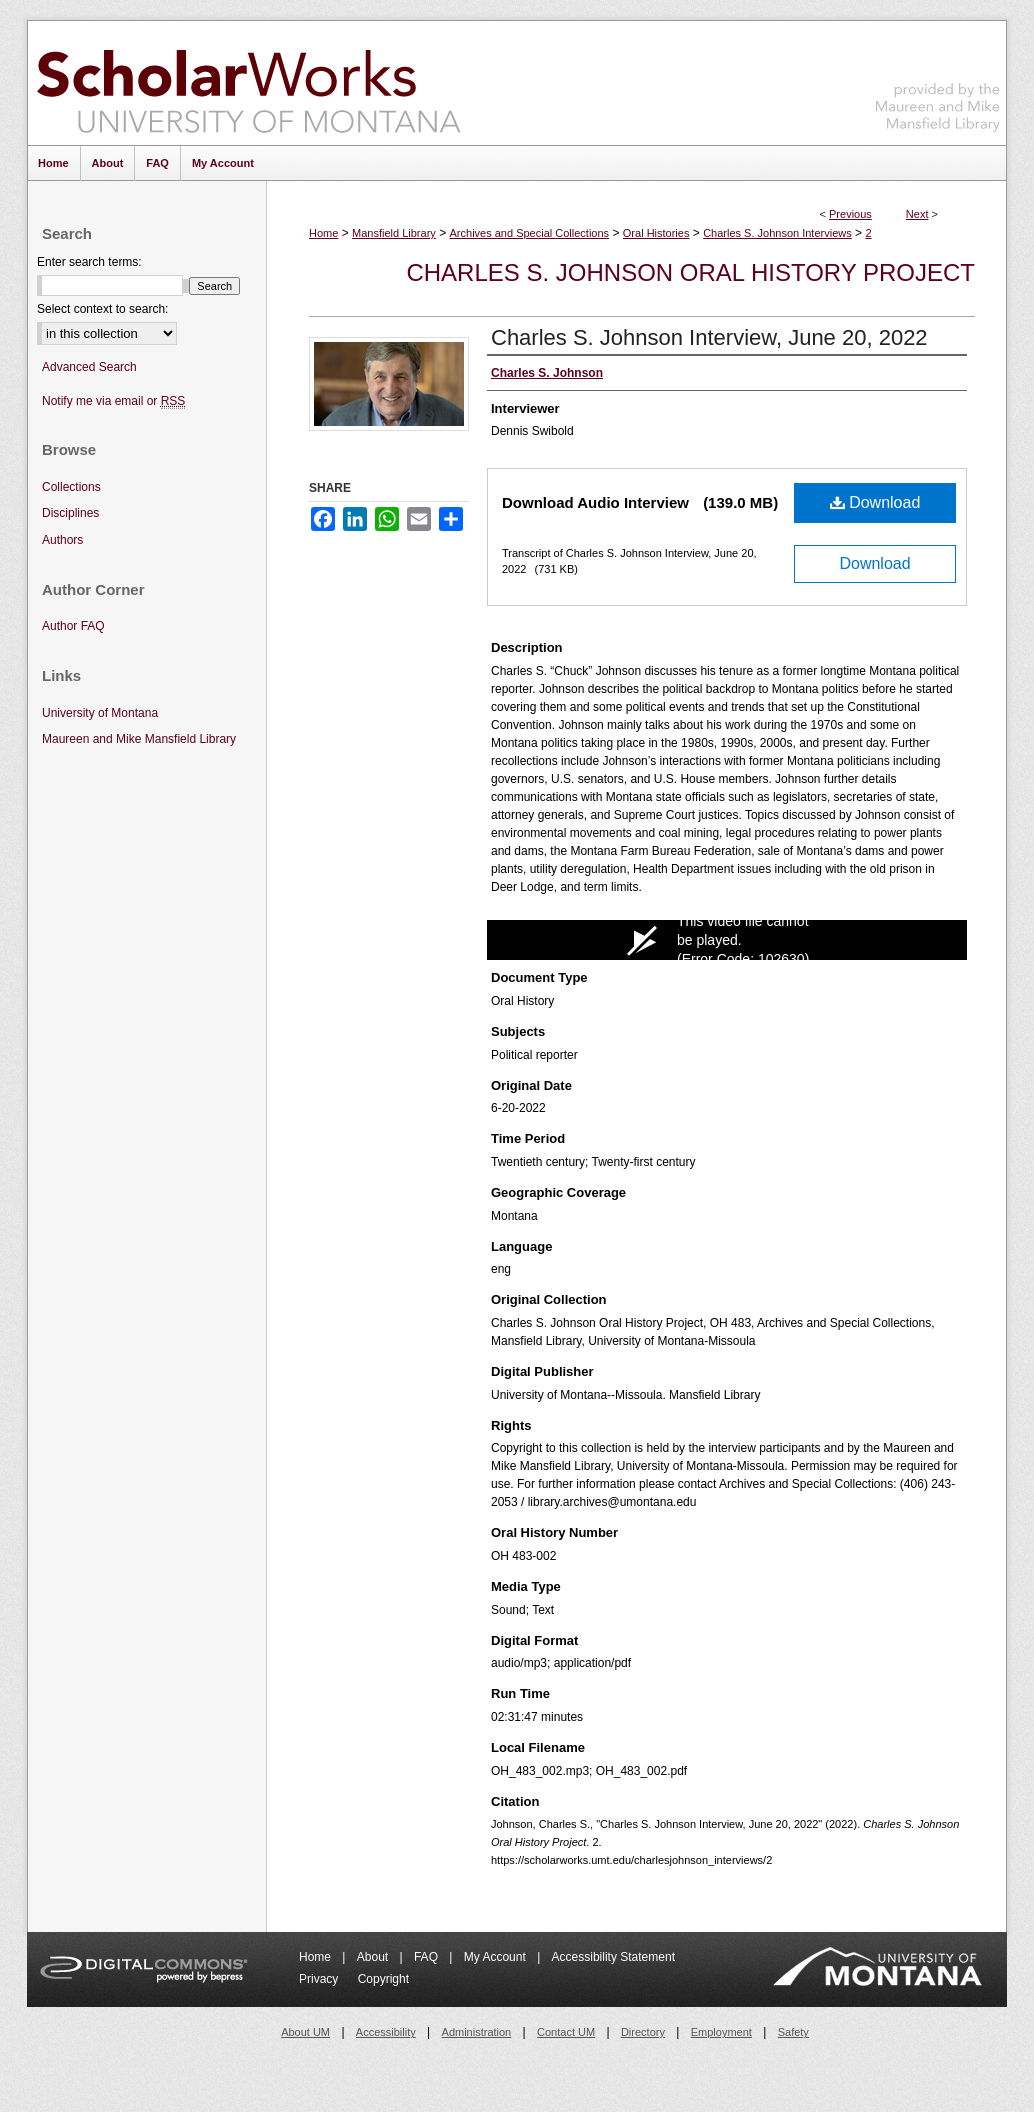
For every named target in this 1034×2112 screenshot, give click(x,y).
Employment (721, 2032)
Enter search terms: (89, 262)
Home (323, 233)
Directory (643, 2032)
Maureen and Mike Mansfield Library (938, 79)
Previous (850, 214)
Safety (793, 2032)
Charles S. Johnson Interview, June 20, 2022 (709, 337)
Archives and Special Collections (530, 233)
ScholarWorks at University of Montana (248, 83)
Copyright (383, 1979)
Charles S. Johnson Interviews (777, 233)
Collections (71, 487)
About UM (305, 2032)
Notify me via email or (113, 401)
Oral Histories (656, 233)
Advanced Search (89, 367)
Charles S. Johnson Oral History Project (690, 272)
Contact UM (566, 2032)
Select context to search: (102, 309)
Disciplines (70, 513)
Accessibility (386, 2032)
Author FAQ (73, 626)
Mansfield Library (394, 233)
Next (917, 214)
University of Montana (100, 713)
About (374, 1957)
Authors (62, 540)
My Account (496, 1957)
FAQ (427, 1957)
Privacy (320, 1979)
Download (875, 502)
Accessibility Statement (613, 1957)
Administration (477, 2032)
